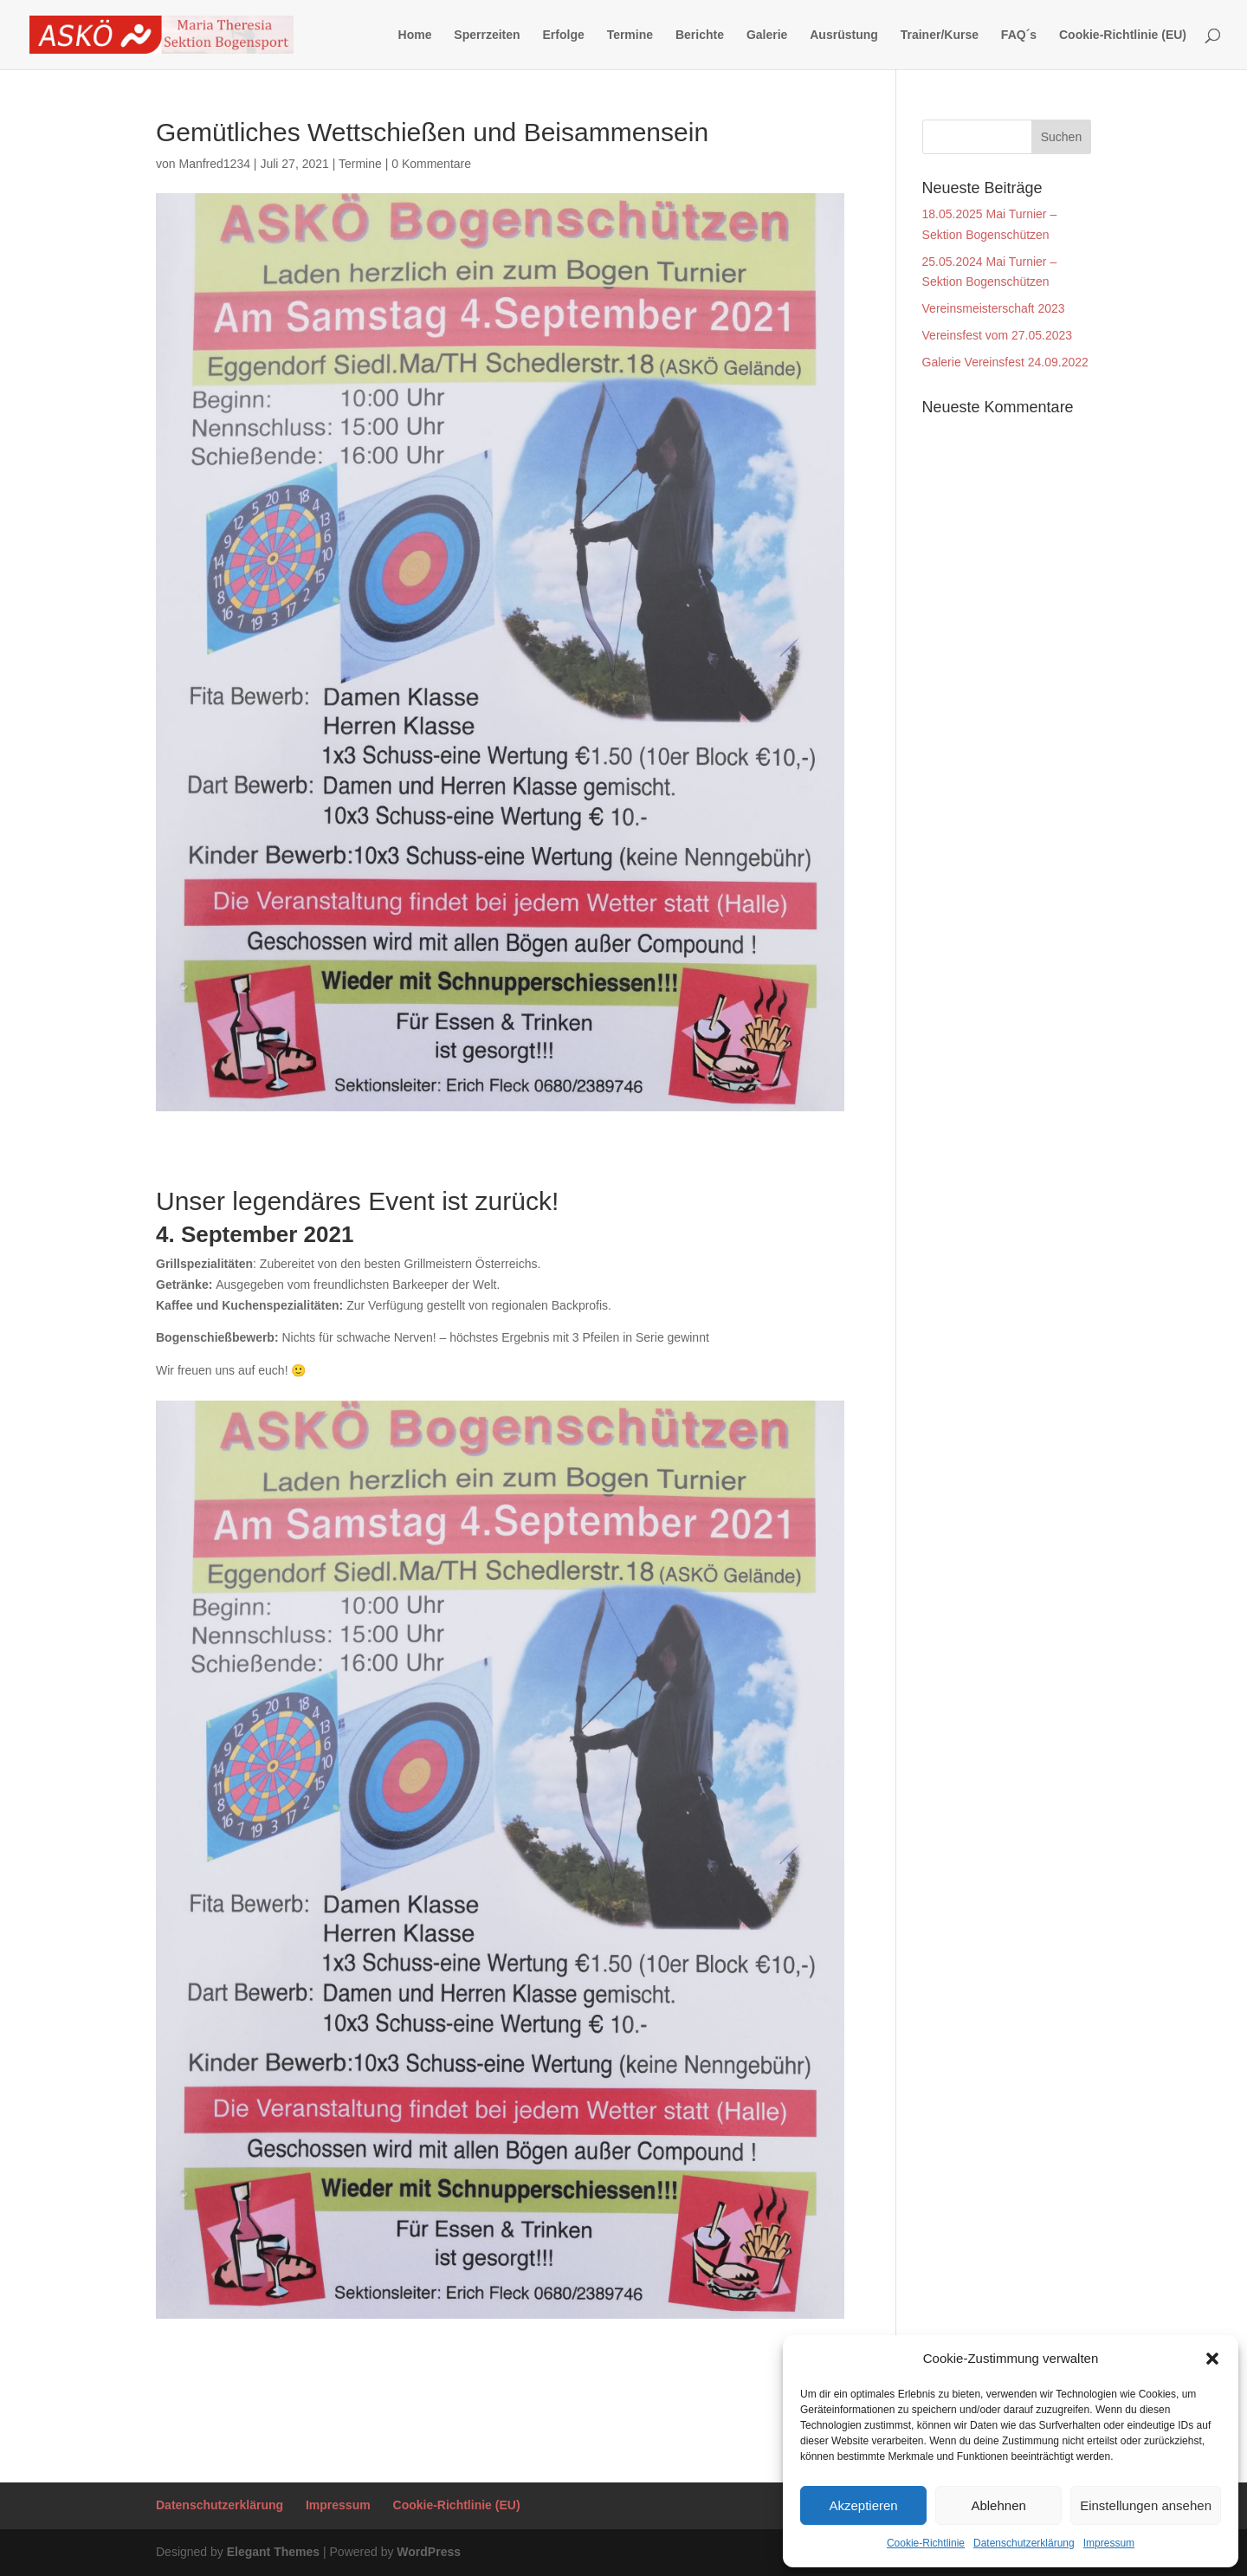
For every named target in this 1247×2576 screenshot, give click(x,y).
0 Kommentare (431, 164)
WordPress (429, 2552)
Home (415, 35)
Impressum (1108, 2543)
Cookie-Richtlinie (926, 2543)
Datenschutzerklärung (1024, 2543)
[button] (1212, 2358)
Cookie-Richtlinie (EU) (1122, 35)
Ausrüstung (844, 35)
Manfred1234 (214, 164)
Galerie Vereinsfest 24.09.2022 (1005, 362)
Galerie (766, 35)
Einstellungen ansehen (1145, 2505)
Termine (630, 35)
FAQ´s (1019, 35)
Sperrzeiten (487, 35)
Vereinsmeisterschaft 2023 (993, 308)
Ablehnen (998, 2505)
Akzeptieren (863, 2505)
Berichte (699, 35)
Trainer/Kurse (940, 35)
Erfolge (564, 35)
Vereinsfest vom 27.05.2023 (997, 335)
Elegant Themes (273, 2552)
